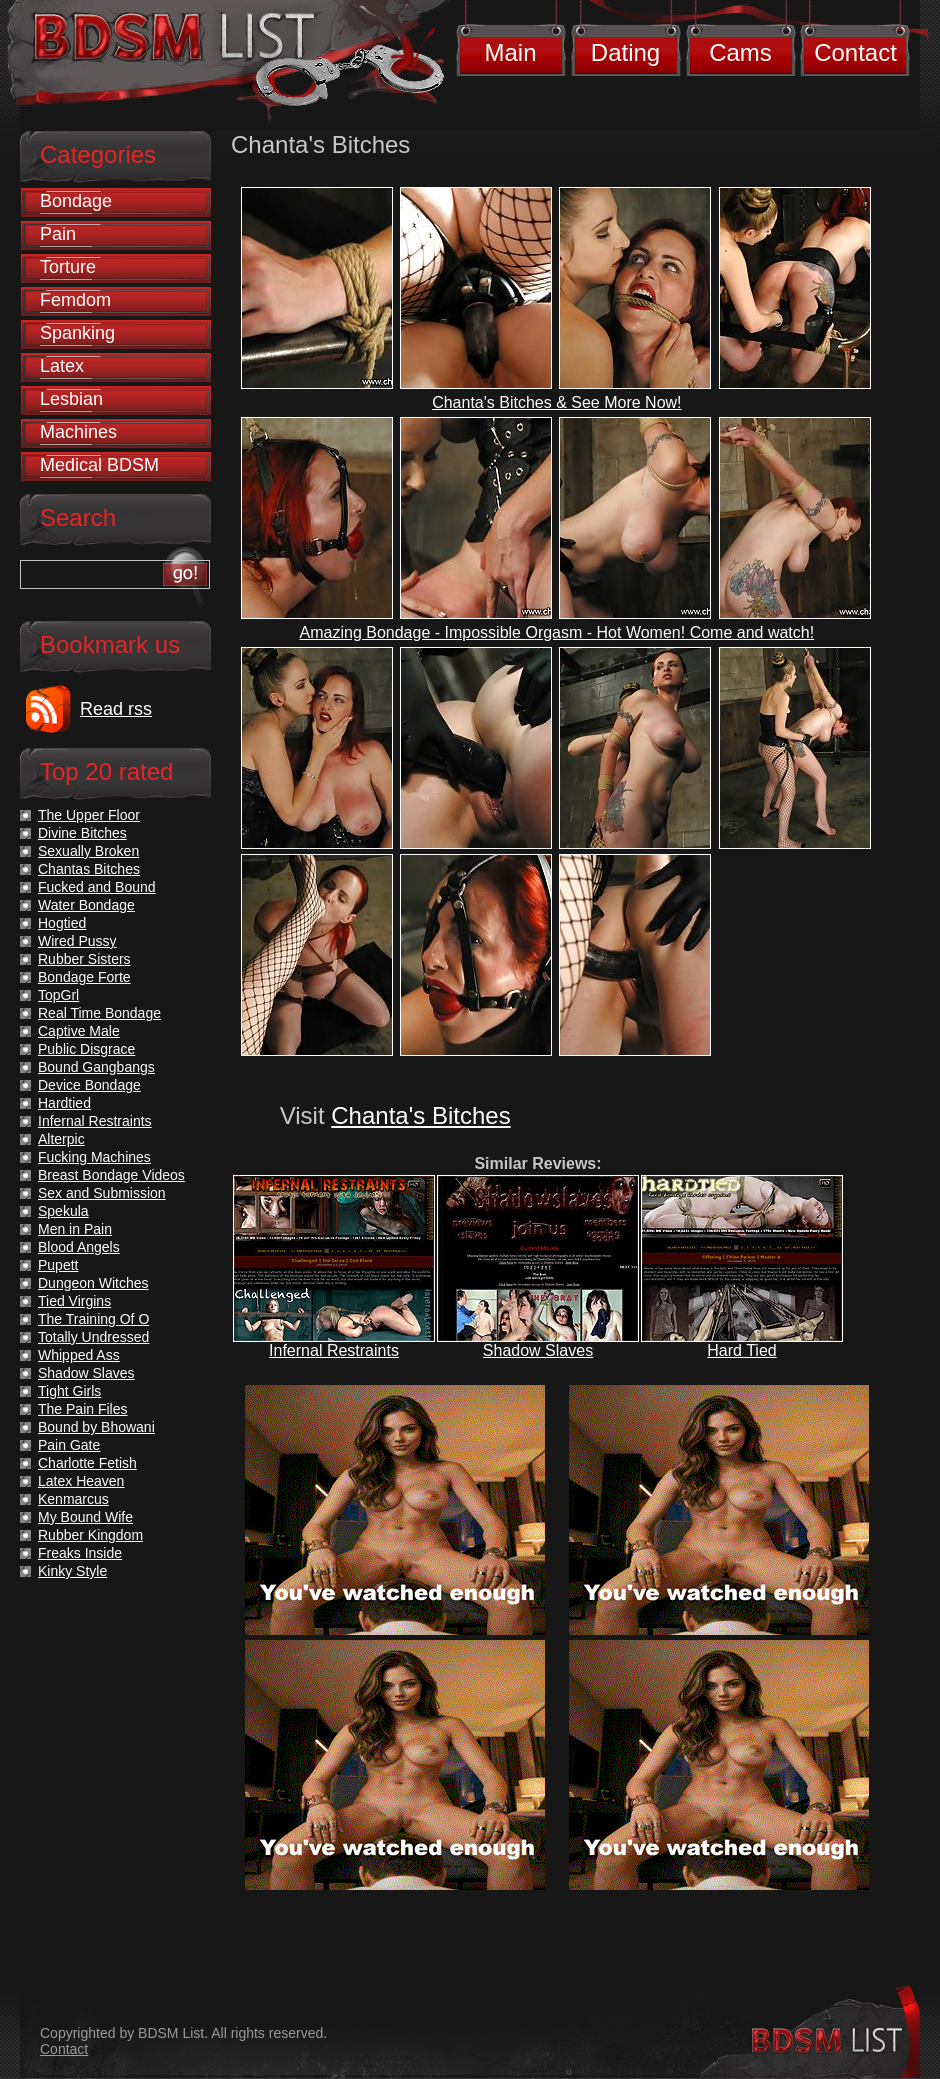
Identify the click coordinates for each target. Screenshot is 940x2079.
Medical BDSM (99, 465)
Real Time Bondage (99, 1013)
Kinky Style (72, 1571)
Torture (68, 267)
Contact (855, 52)
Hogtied (62, 923)
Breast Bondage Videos (111, 1175)
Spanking (77, 333)
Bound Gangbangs (96, 1067)
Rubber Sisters (84, 959)
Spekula (63, 1211)
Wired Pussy (77, 941)
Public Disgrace (86, 1049)
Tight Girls (69, 1391)
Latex (62, 366)
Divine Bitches (82, 833)
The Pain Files (82, 1409)
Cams (740, 52)
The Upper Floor (89, 815)
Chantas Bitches (89, 869)
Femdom (75, 300)
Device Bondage (89, 1085)
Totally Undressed (93, 1337)
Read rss (116, 709)
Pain (58, 234)
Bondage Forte (84, 977)
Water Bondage (86, 905)
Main (510, 52)
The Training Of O (93, 1319)
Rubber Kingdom (90, 1535)
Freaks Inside (80, 1553)
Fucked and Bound (97, 887)
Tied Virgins (74, 1301)
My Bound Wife (85, 1517)
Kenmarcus (73, 1499)
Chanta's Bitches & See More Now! (556, 402)
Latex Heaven (81, 1481)
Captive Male (79, 1031)
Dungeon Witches (93, 1283)
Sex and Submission (102, 1193)
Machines (78, 432)
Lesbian (71, 399)
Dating (625, 52)
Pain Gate (69, 1445)
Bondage (76, 201)
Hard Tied (741, 1350)
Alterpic (61, 1139)
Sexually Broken (88, 851)
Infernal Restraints (334, 1350)
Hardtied (64, 1103)
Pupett (58, 1265)
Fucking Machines (94, 1157)
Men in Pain (75, 1229)
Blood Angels (79, 1247)
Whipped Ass (79, 1355)
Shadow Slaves (538, 1350)
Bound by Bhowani (96, 1427)
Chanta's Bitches (420, 1115)
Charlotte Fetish (87, 1463)
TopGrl (58, 995)
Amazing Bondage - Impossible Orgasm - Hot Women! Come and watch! (557, 632)
